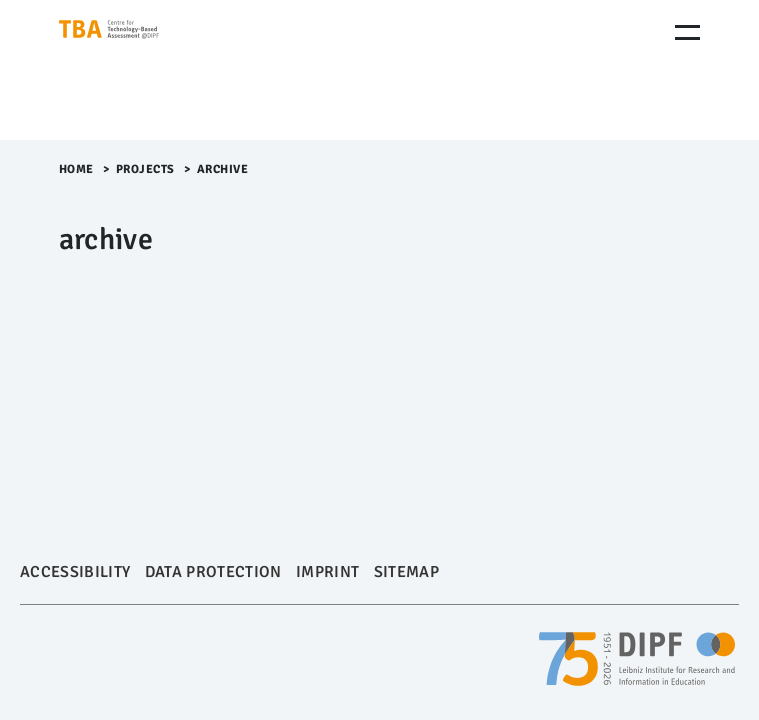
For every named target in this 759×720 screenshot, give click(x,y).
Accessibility (75, 572)
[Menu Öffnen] (687, 32)
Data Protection (213, 572)
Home (76, 169)
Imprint (327, 572)
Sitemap (406, 572)
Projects (145, 169)
